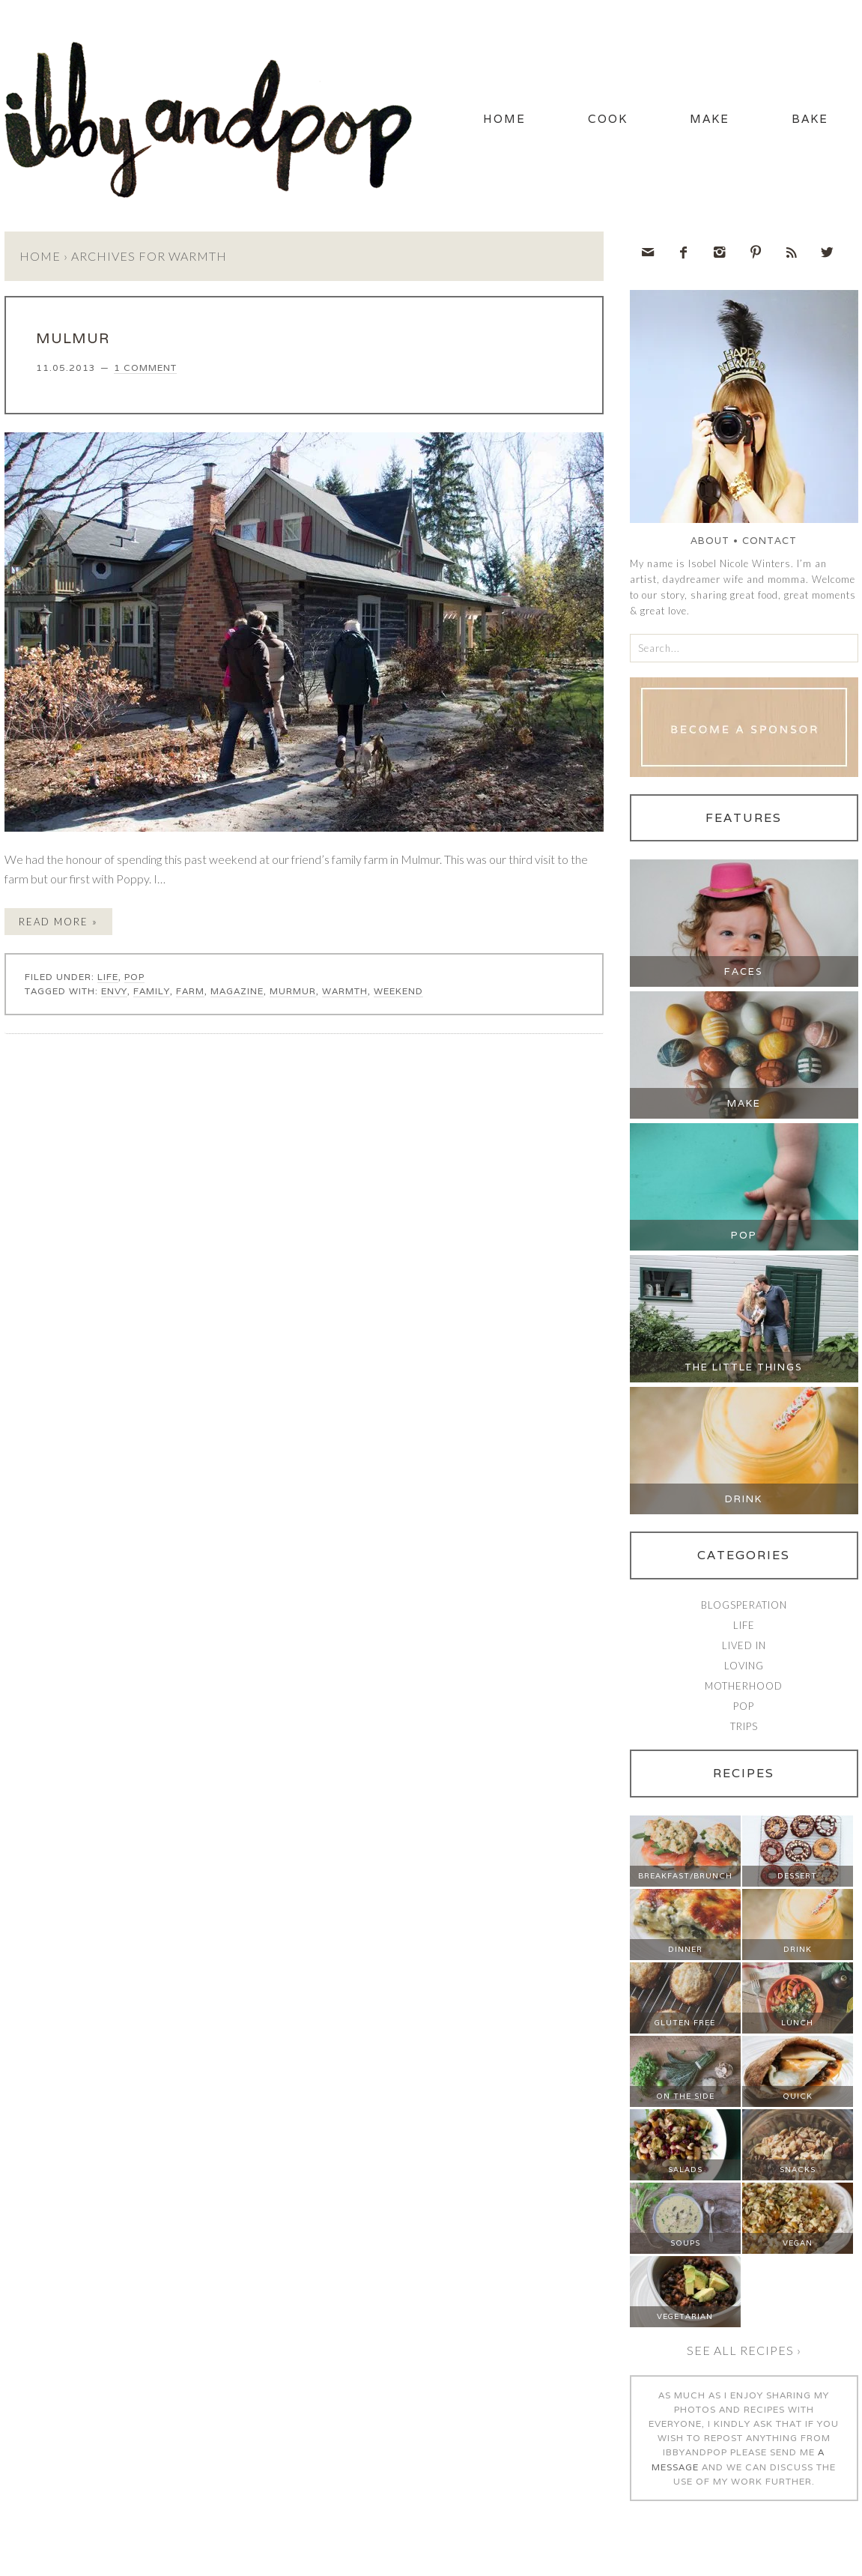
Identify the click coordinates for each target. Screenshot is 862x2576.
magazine (237, 991)
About (709, 540)
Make (709, 119)
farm (190, 991)
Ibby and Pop (214, 116)
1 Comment (145, 367)
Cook (608, 119)
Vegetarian (685, 2316)
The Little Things (744, 1367)
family (151, 991)
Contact (769, 540)
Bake (810, 119)
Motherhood (744, 1686)
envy (114, 991)
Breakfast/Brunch (685, 1876)
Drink (743, 1499)
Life (107, 976)
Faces (743, 971)
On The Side (685, 2096)
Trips (744, 1726)
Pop (134, 976)
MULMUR (72, 338)
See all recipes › (744, 2350)
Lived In (744, 1645)
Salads (685, 2169)
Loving (744, 1666)
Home (504, 119)
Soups (685, 2243)
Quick (798, 2096)
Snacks (798, 2169)
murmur (293, 991)
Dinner (685, 1949)
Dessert (797, 1876)
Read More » (58, 922)
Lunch (797, 2023)
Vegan (798, 2243)
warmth (345, 991)
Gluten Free (685, 2023)
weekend (398, 991)
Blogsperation (744, 1605)
